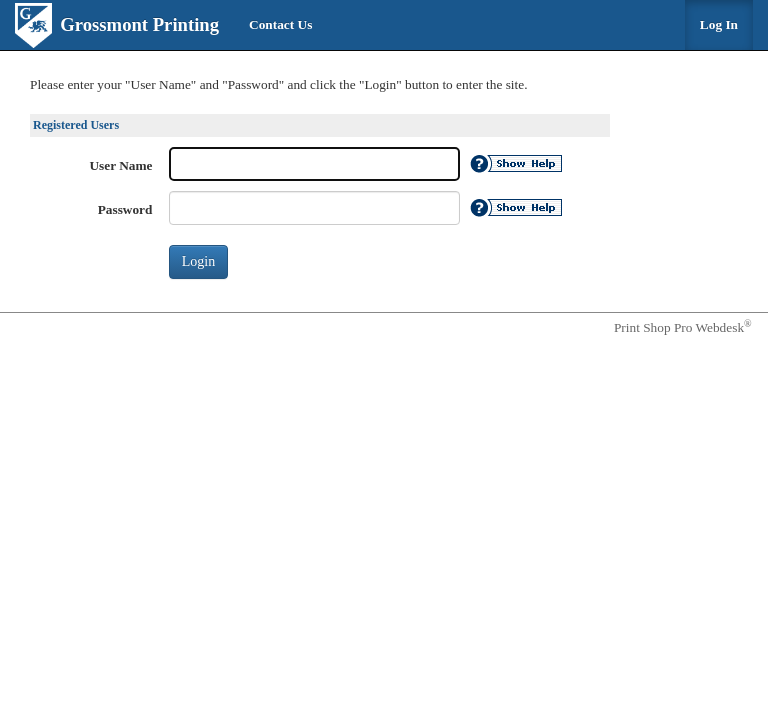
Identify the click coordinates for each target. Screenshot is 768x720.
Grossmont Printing (139, 24)
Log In (719, 24)
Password (125, 209)
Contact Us (280, 24)
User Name (121, 165)
